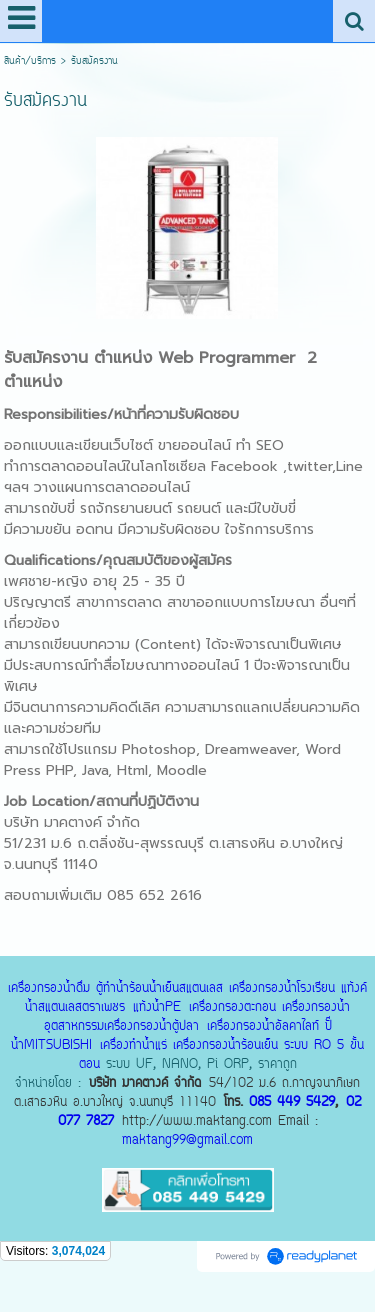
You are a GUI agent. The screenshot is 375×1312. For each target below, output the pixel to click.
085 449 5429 (292, 1102)
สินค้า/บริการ (30, 61)
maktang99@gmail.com (187, 1140)
